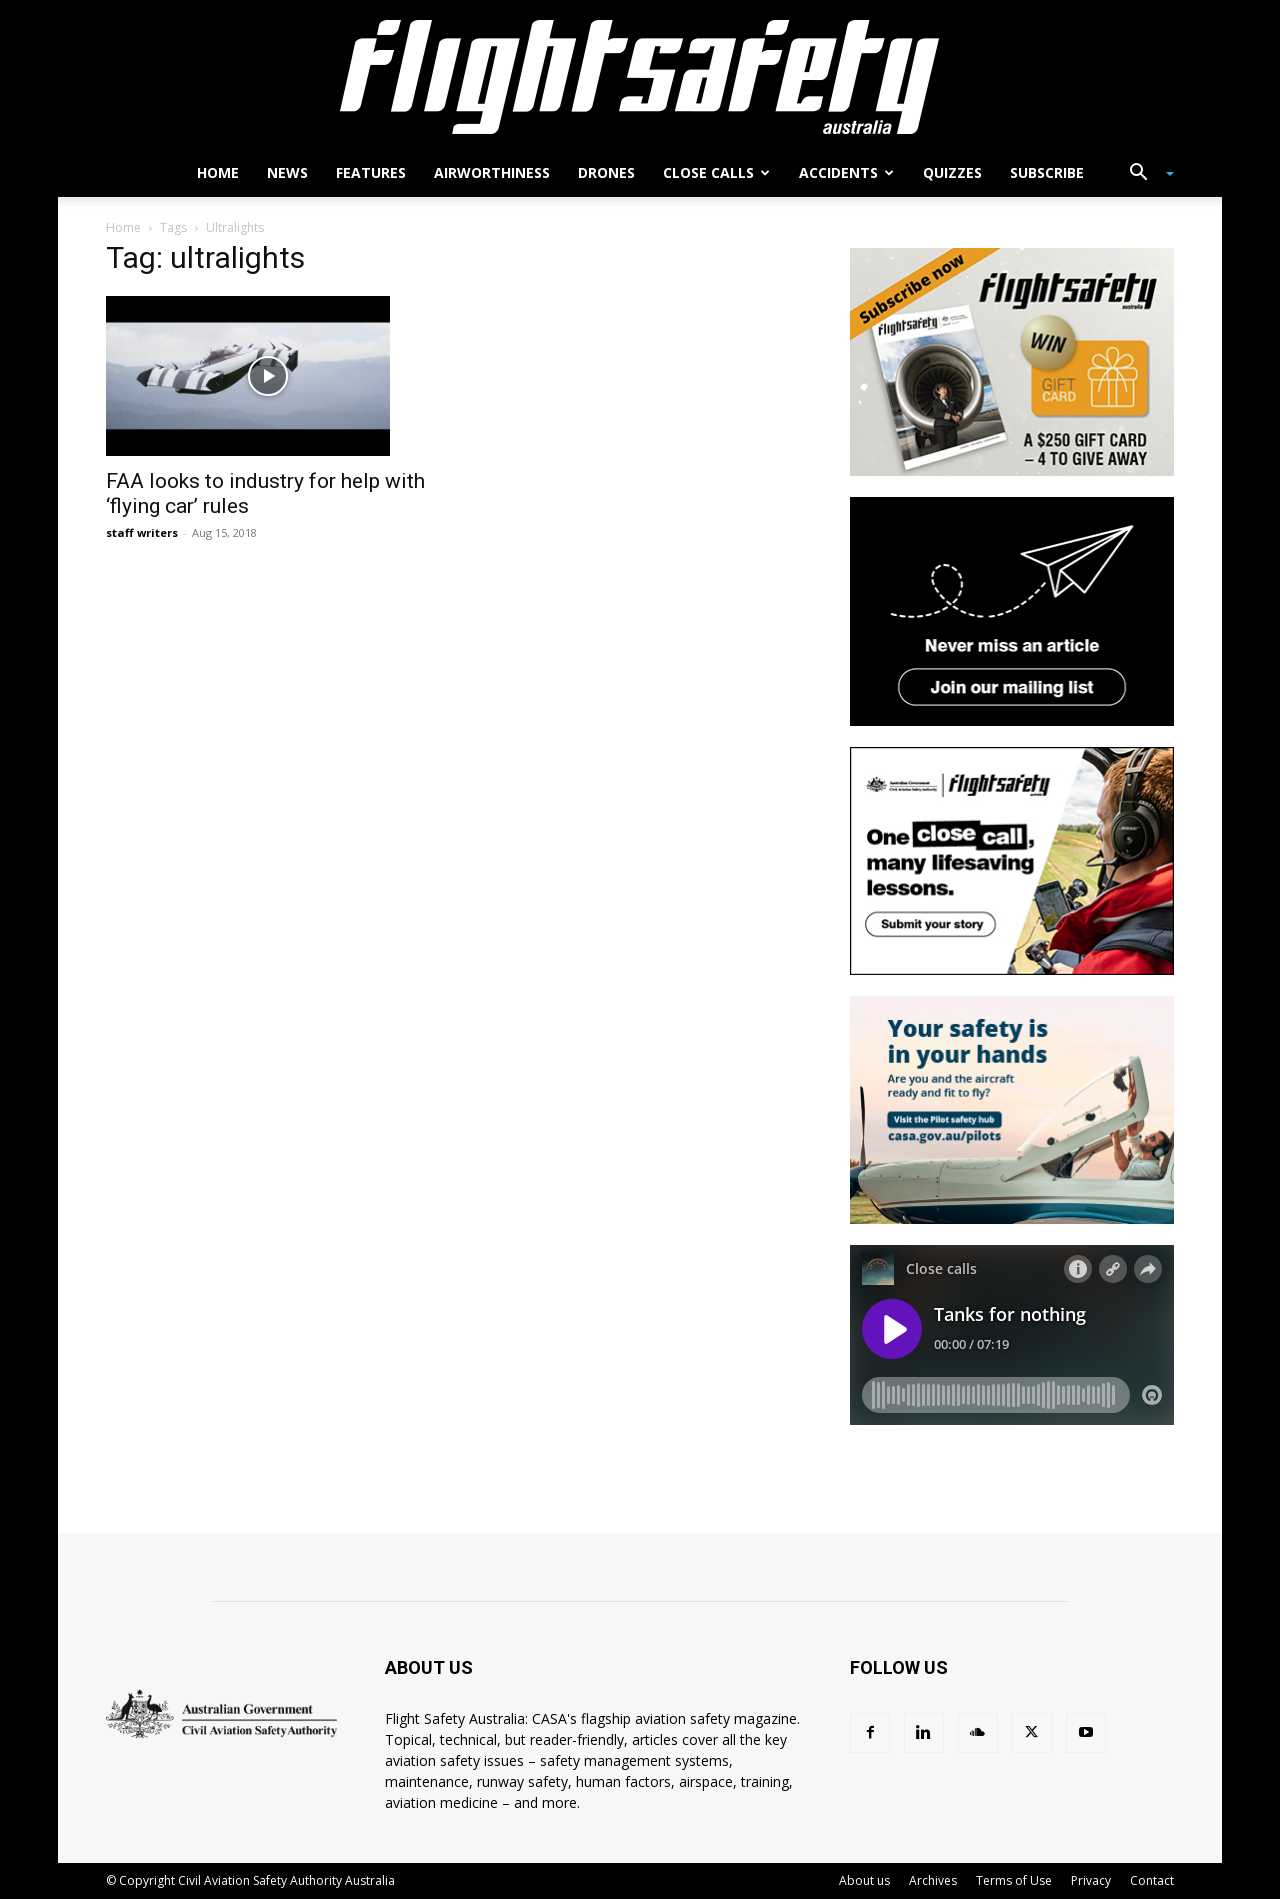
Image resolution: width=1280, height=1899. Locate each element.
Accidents (846, 172)
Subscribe (1047, 172)
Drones (606, 172)
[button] (1144, 174)
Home (218, 172)
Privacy (1091, 1880)
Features (371, 172)
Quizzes (952, 172)
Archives (933, 1880)
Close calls (716, 172)
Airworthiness (492, 172)
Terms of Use (1014, 1880)
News (287, 172)
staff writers (142, 532)
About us (864, 1880)
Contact (1152, 1880)
